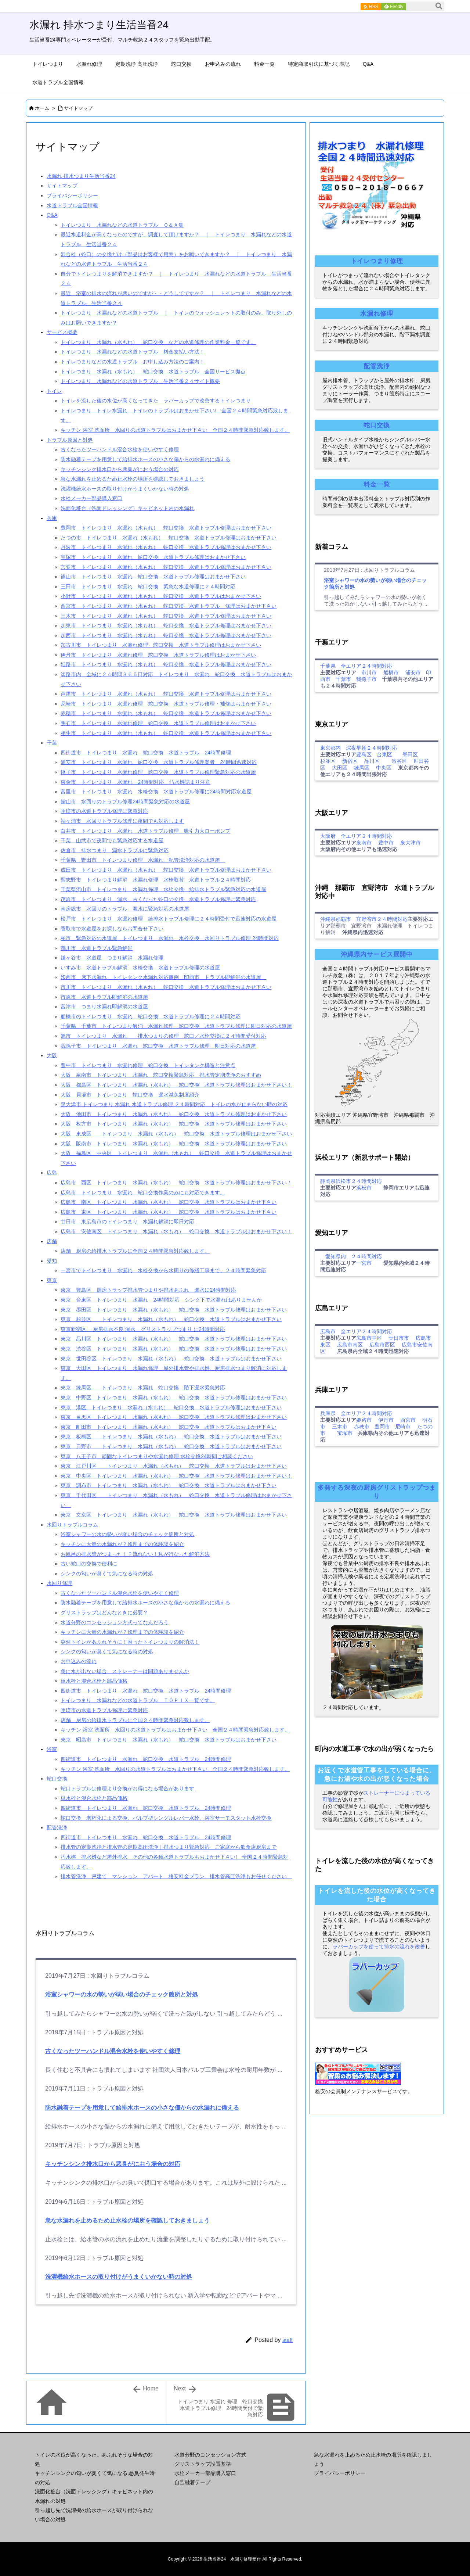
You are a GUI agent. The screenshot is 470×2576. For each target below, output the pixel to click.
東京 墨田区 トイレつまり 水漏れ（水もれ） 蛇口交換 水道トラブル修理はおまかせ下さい (174, 1310)
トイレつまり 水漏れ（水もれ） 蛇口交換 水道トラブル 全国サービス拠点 (153, 371)
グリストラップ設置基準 (202, 2464)
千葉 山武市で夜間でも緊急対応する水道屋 (112, 840)
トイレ (54, 391)
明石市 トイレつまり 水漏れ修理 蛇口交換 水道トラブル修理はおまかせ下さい (158, 723)
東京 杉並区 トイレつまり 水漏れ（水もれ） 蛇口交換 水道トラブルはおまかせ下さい (171, 1319)
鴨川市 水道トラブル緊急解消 (97, 948)
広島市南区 (350, 1345)
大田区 (339, 768)
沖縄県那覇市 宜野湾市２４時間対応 (364, 919)
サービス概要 (62, 332)
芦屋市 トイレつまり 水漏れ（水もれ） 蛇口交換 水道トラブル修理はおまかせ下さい (166, 694)
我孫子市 (366, 679)
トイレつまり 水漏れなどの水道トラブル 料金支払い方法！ (133, 352)
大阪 (52, 1055)
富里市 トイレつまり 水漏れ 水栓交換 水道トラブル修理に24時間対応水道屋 (156, 791)
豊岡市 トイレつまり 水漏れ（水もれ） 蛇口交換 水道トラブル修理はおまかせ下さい (166, 528)
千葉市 (343, 679)
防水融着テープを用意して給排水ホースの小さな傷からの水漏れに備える (145, 459)
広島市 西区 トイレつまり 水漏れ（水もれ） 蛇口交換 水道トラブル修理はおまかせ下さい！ (176, 1182)
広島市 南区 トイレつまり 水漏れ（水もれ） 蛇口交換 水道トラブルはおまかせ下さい (168, 1202)
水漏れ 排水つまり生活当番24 (81, 176)
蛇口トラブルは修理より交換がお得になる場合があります (127, 1788)
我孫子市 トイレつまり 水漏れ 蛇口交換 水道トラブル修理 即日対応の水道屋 (158, 1046)
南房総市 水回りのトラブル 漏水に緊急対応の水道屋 (125, 909)
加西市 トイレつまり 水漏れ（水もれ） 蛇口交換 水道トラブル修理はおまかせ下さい (166, 635)
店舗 (52, 1241)
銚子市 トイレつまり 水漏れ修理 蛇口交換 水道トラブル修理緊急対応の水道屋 (158, 772)
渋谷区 (399, 761)
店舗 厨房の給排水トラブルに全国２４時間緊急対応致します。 (135, 1251)
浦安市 (413, 672)
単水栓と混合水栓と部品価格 (94, 1681)
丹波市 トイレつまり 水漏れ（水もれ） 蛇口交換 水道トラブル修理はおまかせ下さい (166, 547)
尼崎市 (403, 1426)
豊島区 (364, 754)
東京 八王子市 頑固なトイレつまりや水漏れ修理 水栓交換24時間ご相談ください (157, 1456)
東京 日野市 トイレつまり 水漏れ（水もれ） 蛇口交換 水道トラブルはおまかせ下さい (171, 1446)
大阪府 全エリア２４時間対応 (356, 836)
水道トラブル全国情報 (72, 205)
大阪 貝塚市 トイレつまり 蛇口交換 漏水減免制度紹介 (130, 1095)
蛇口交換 (57, 1779)
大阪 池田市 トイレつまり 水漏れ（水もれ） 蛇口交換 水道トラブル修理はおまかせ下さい (174, 1114)
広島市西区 (382, 1345)
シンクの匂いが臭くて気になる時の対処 (107, 1573)
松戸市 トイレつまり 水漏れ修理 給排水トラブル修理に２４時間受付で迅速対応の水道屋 (168, 919)
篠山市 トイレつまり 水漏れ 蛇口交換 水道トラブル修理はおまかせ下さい (153, 577)
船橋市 (391, 672)
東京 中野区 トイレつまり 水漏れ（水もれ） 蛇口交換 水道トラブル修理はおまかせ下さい (174, 1397)
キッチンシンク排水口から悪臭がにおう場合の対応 (120, 469)
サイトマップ (78, 108)
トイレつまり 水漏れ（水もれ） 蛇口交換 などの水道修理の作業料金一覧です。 (158, 342)
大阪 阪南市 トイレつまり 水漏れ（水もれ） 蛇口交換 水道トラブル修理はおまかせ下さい (174, 1144)
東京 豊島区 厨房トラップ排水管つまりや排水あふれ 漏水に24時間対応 (148, 1290)
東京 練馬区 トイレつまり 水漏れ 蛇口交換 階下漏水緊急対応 (143, 1388)
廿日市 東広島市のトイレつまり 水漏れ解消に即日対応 (127, 1221)
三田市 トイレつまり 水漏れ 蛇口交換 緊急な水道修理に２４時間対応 (148, 586)
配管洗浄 (57, 1827)
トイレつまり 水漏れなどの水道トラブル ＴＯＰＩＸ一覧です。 (138, 1700)
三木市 (339, 1426)
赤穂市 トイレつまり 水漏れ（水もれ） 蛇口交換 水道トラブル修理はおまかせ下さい (166, 713)
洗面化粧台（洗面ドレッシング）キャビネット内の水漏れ (127, 508)
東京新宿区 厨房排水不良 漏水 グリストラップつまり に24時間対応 (143, 1329)
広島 (52, 1173)
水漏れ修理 (376, 313)
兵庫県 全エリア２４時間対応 (356, 1413)
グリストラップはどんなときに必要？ (104, 1612)
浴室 (52, 1749)
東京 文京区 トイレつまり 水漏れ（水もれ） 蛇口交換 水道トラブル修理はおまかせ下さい (174, 1515)
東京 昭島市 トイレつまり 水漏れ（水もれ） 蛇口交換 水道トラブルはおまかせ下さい (168, 1740)
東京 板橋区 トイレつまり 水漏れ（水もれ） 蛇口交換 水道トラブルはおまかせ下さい (171, 1436)
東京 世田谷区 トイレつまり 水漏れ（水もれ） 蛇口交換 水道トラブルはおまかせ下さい (171, 1358)
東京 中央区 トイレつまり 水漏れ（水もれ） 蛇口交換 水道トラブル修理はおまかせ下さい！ (176, 1476)
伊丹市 (386, 1420)
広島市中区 (369, 1338)
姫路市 (364, 1420)
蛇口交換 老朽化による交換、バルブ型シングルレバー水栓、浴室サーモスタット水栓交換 (166, 1818)
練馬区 (361, 768)
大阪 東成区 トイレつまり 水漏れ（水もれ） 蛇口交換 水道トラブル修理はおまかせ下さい (176, 1134)
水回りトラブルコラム (72, 1525)
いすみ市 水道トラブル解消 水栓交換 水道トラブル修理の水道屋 (140, 968)
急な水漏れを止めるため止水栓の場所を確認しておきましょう (133, 479)
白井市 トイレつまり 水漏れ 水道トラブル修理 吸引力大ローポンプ (145, 831)
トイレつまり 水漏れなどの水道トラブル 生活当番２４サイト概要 (140, 381)
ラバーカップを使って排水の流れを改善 (379, 1946)
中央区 (383, 768)
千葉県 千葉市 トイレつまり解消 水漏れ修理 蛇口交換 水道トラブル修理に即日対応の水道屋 (176, 1026)
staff (287, 2340)
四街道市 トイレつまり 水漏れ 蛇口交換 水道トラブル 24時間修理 (146, 753)
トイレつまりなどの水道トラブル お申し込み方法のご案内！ (133, 362)
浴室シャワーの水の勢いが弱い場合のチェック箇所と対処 (127, 1534)
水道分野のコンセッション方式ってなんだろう (115, 1622)
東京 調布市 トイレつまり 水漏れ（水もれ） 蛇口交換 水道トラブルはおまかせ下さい (168, 1485)
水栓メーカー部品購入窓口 (91, 498)
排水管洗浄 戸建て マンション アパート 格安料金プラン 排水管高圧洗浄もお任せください (176, 1876)
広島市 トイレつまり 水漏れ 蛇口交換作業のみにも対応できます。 (143, 1192)
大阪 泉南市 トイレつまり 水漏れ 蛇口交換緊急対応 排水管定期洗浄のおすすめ (161, 1075)
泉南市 (364, 843)
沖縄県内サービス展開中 (377, 954)
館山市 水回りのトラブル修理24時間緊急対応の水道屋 (125, 801)
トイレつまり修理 (377, 261)
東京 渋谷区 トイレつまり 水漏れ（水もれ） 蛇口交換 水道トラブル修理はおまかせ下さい (174, 1349)
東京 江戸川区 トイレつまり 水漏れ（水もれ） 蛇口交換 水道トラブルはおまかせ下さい (174, 1466)
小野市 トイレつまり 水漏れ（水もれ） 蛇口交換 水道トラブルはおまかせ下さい (161, 596)
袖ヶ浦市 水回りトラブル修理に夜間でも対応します (122, 821)
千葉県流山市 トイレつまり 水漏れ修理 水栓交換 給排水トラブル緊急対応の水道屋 (163, 889)
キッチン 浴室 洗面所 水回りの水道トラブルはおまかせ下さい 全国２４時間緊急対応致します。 (175, 430)
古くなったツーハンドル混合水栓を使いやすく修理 (120, 449)
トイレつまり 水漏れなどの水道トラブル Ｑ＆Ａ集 (122, 225)
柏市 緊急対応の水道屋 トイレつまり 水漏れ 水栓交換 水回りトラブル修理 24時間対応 (169, 938)
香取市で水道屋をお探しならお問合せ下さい (112, 929)
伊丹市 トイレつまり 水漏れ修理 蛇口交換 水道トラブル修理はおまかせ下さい (158, 655)
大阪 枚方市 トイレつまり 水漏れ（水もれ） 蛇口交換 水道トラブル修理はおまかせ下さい (174, 1124)
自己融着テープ (192, 2482)
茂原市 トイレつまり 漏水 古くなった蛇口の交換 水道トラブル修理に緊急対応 (158, 899)
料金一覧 (377, 484)
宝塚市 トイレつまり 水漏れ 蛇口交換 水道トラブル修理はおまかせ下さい (153, 557)
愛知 (52, 1261)
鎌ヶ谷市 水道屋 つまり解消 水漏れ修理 (112, 958)
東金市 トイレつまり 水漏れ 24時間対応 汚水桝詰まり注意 (135, 782)
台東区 (384, 754)
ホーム (42, 108)
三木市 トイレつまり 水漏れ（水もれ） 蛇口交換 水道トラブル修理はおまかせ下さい (166, 616)
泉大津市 (410, 843)
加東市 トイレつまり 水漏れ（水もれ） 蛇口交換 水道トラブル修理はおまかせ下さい (166, 625)
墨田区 (410, 754)
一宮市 (364, 1263)
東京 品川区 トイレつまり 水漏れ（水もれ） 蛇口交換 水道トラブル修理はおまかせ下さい (174, 1339)
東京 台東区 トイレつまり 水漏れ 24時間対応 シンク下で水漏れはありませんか (161, 1300)
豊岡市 (382, 1426)
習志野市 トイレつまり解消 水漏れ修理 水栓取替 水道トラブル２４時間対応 (156, 880)
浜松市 (364, 1188)
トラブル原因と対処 (70, 440)
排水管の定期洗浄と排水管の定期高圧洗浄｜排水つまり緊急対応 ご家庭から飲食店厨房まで (168, 1847)
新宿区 (350, 761)
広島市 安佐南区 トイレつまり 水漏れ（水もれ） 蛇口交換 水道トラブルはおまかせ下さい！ (176, 1231)
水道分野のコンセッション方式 (210, 2455)
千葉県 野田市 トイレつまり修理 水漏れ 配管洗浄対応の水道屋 (143, 860)
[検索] (438, 6)
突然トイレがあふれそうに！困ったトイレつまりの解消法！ (130, 1642)
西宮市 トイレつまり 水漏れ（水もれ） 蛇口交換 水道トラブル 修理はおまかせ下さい (168, 606)
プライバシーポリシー (72, 195)
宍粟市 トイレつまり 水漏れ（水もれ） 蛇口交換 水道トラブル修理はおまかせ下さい (166, 567)
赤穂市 (361, 1426)
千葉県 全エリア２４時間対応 (356, 666)
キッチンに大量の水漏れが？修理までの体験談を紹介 (122, 1544)
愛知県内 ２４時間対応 (351, 1256)
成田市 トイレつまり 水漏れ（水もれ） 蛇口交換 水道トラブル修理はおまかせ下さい (166, 870)
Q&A (52, 215)
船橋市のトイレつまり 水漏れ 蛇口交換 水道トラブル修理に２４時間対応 (151, 1016)
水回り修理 (59, 1583)
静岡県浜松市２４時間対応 (351, 1181)
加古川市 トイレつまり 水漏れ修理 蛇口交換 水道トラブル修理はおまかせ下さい (161, 645)
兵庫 (52, 518)
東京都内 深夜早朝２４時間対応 (358, 748)
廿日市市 (398, 1338)
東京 (52, 1280)
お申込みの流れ (79, 1661)
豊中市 (386, 843)
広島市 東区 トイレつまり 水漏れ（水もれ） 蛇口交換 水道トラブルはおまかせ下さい (168, 1212)
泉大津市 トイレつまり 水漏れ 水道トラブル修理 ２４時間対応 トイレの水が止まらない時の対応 (174, 1104)
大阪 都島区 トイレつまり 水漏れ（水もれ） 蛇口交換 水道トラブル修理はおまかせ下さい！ (176, 1085)
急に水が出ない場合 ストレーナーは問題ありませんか (125, 1671)
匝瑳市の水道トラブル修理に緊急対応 (104, 811)
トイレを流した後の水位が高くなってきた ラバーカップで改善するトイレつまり (156, 400)
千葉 (52, 743)
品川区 (372, 761)
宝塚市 (344, 1433)
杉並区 (328, 761)
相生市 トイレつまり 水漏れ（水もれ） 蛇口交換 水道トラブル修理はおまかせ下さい (166, 733)
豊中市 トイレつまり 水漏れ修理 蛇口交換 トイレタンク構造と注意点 (148, 1065)
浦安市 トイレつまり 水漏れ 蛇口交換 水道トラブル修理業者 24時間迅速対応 (159, 762)
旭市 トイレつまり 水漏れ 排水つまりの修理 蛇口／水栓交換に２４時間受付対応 (163, 1036)
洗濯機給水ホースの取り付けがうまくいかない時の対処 (125, 489)
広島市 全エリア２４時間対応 (356, 1331)
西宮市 (408, 1420)
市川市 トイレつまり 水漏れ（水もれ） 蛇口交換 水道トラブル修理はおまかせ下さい (166, 987)
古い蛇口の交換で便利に (89, 1564)
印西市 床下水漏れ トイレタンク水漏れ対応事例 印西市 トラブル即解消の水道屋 (163, 977)
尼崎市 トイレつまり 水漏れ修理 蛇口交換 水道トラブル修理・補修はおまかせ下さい (166, 704)
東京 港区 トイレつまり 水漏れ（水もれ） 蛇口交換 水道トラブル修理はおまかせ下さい (171, 1407)
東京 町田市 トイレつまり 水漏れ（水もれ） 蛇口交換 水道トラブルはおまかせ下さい (168, 1427)
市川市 (369, 672)
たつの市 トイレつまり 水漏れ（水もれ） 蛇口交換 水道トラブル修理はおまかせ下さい (168, 538)
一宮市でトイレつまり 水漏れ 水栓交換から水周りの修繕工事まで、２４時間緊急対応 (163, 1270)
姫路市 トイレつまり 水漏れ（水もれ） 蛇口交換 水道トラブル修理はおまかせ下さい (166, 664)
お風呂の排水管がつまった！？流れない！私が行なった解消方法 (135, 1554)
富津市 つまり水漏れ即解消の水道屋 (104, 1006)
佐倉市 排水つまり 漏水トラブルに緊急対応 (115, 850)
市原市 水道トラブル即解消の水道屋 (104, 997)
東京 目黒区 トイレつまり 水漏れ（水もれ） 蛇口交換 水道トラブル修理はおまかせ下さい (174, 1417)
